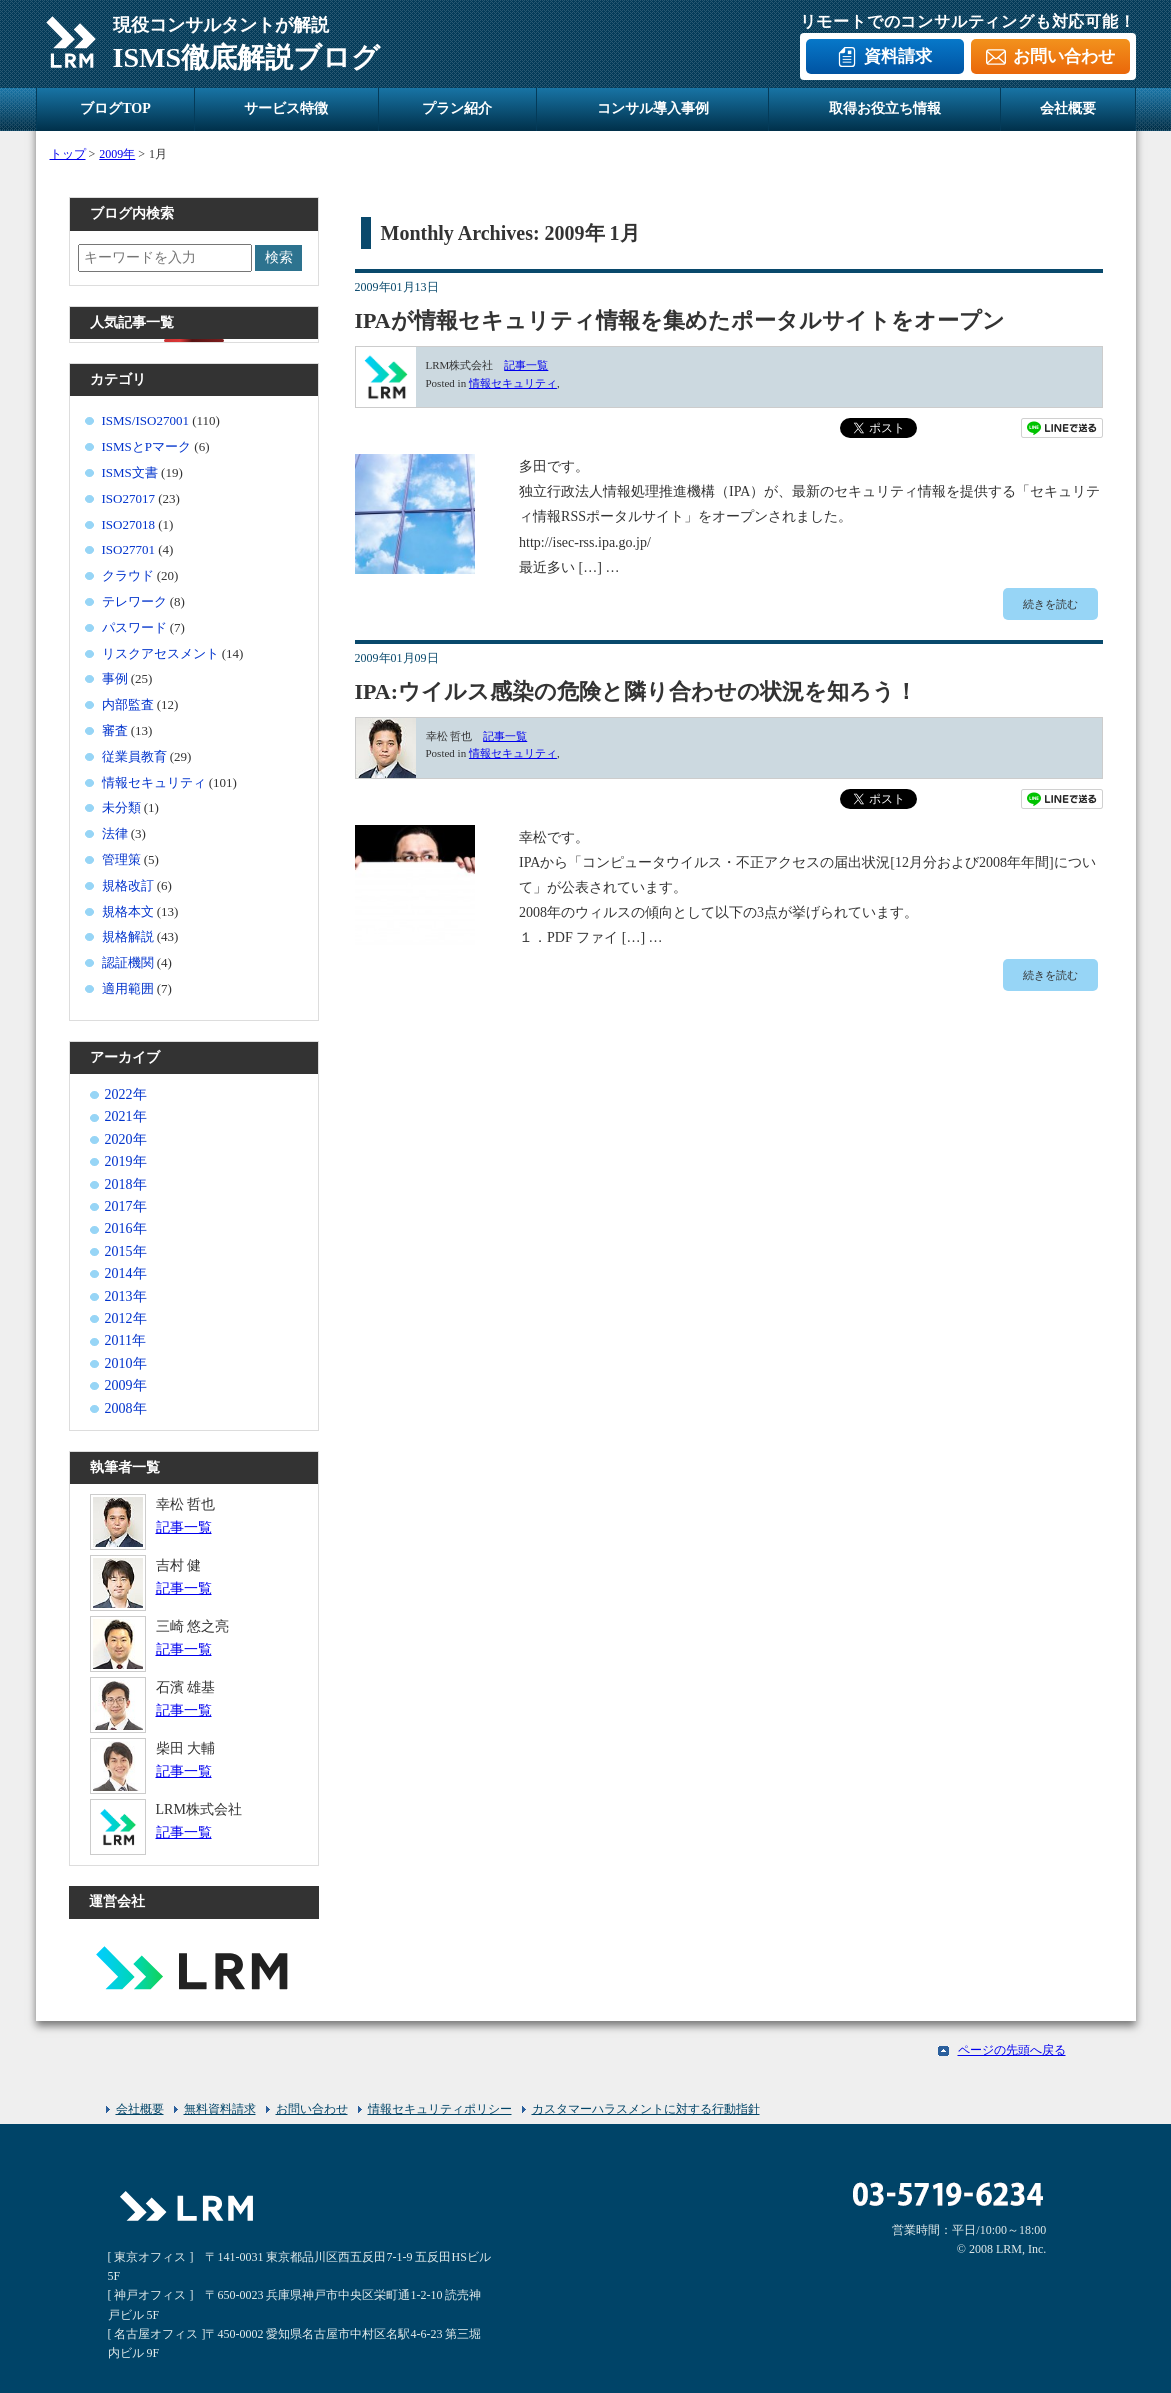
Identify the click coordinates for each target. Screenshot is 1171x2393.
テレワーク (134, 601)
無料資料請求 (220, 2109)
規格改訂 (128, 885)
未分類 (121, 807)
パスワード (134, 627)
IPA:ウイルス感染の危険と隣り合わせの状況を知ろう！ (636, 691)
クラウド (128, 575)
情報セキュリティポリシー (440, 2109)
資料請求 (898, 56)
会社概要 (1068, 108)
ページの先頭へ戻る (1012, 2050)
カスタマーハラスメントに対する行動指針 (646, 2109)
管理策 (121, 859)
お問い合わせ (1064, 56)
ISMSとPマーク (147, 446)
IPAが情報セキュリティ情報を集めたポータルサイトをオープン (680, 320)
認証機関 (128, 962)
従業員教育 (134, 756)
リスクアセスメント (160, 653)
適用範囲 (128, 988)
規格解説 (128, 936)
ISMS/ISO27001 (145, 420)
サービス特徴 (286, 108)
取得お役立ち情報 (885, 108)
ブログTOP (115, 108)
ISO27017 (128, 498)
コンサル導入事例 (653, 108)
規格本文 (128, 911)
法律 (115, 833)
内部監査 (128, 704)
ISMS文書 (130, 472)
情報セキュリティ (513, 383)
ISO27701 (128, 549)
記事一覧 (526, 365)
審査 (115, 730)
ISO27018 (128, 524)
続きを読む (1050, 604)
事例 (115, 678)
